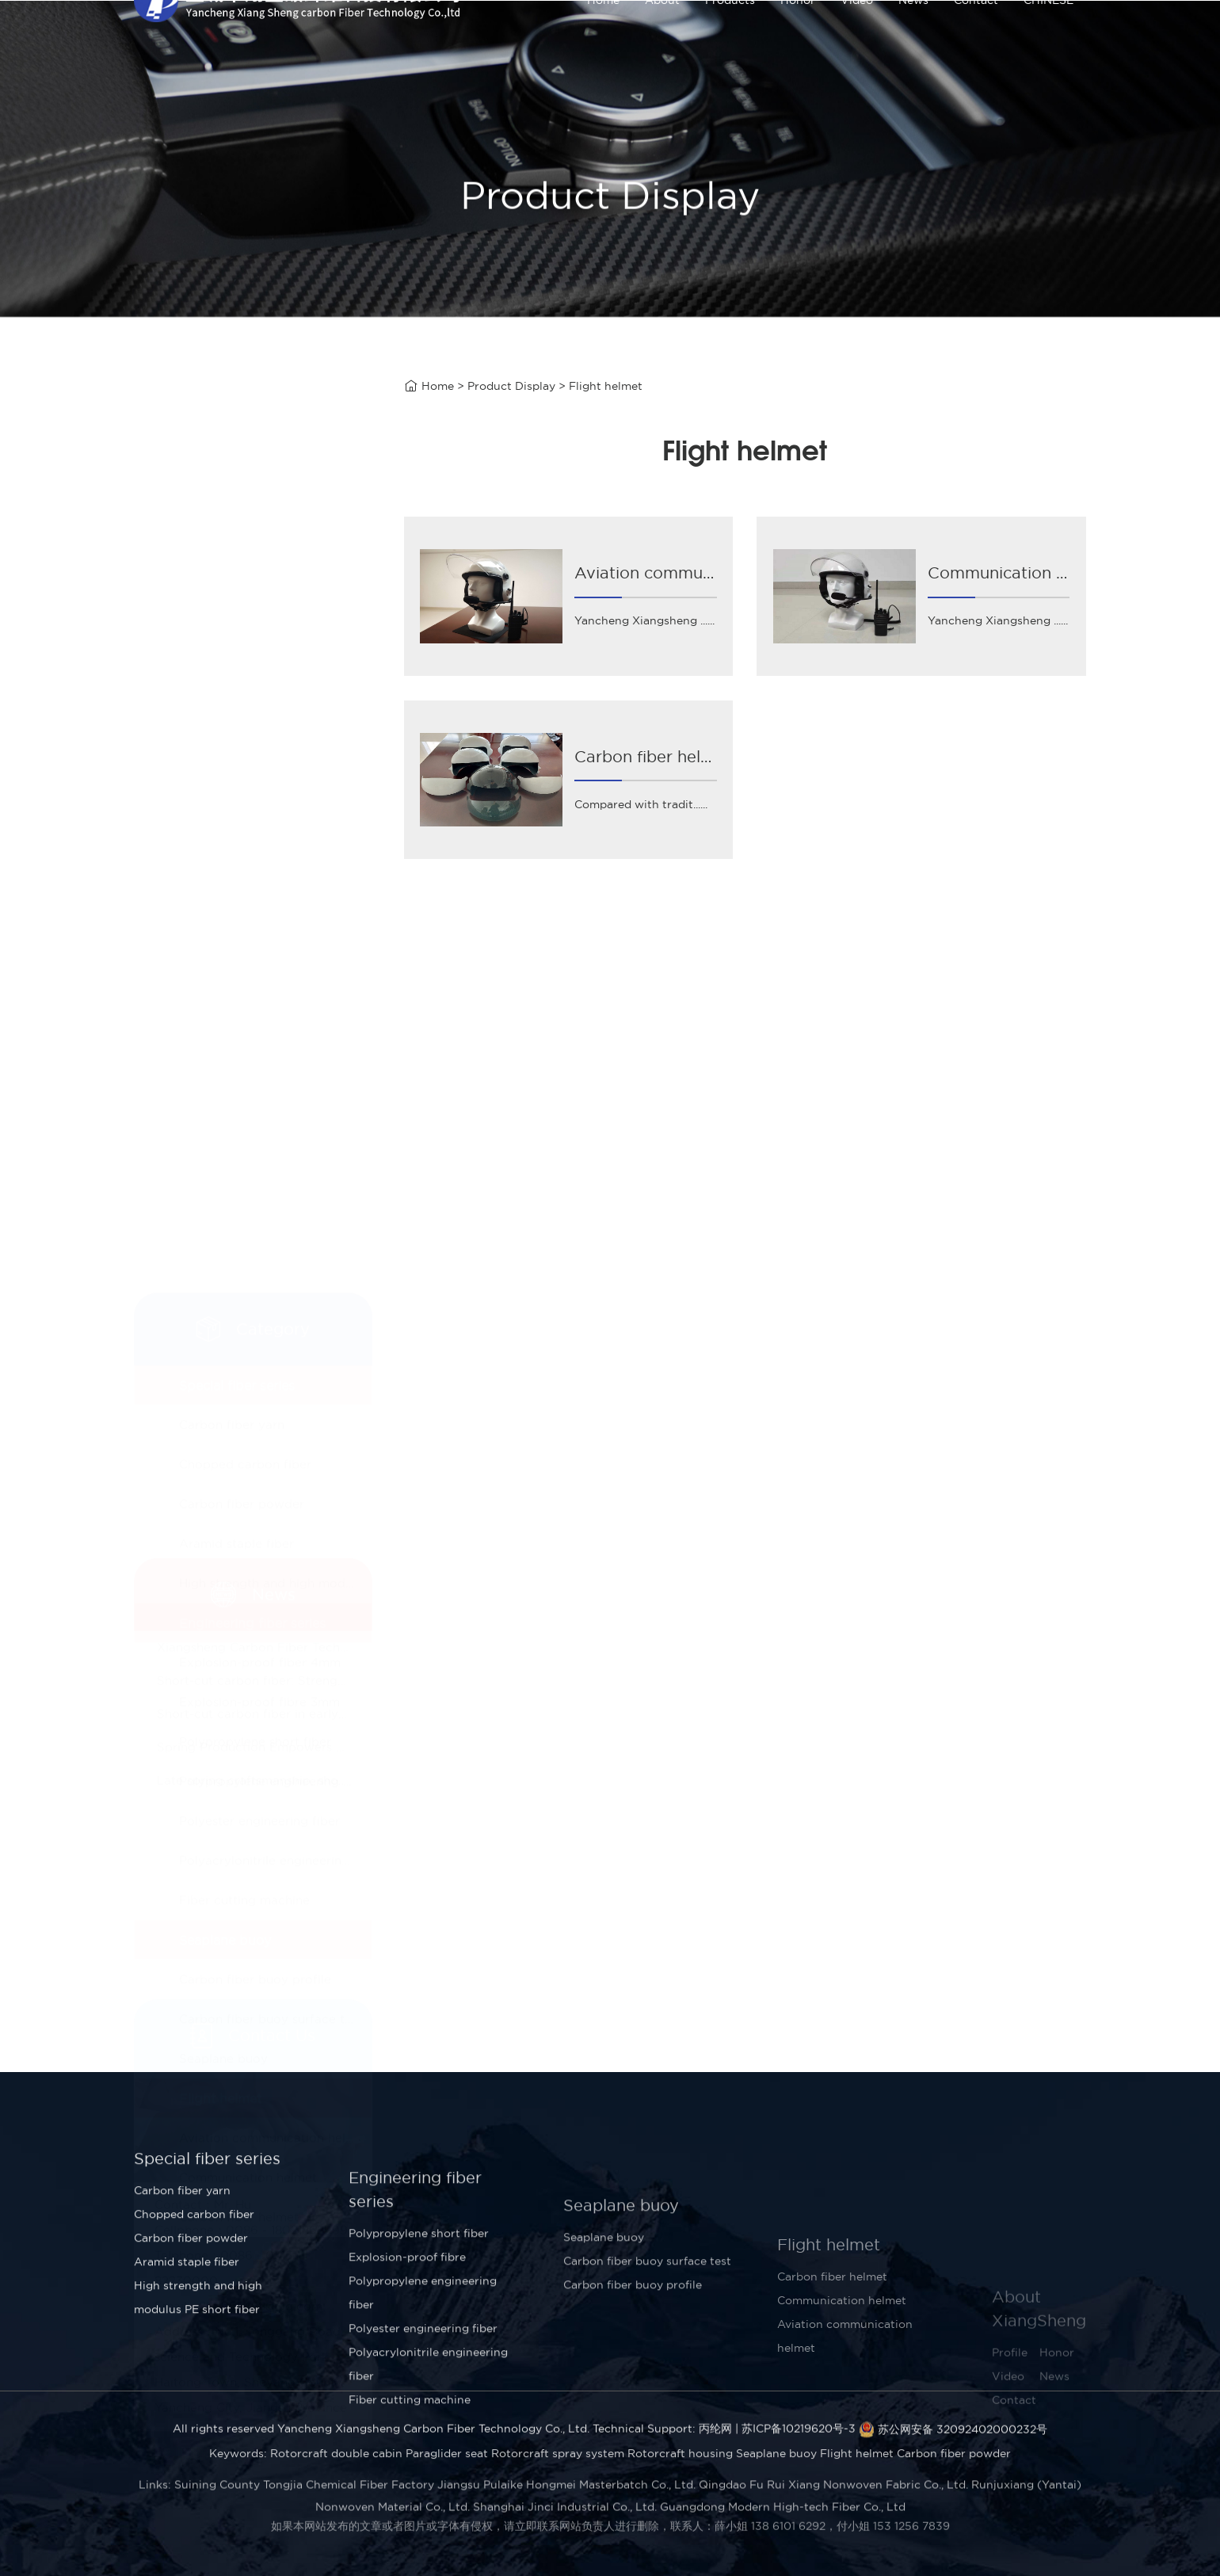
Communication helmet (248, 1300)
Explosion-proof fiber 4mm (260, 785)
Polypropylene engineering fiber (275, 903)
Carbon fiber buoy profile (255, 1102)
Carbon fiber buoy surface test (270, 1141)
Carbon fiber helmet (239, 1339)
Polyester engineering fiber (259, 943)
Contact (976, 39)
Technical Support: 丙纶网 (662, 2447)
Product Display (511, 388)
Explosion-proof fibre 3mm (259, 824)
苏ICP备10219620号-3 (799, 2447)
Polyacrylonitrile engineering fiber (275, 983)
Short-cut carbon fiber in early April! (265, 1656)
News (913, 39)
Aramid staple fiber (236, 666)
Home (603, 39)
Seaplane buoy (225, 1062)
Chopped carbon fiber (245, 586)
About (662, 39)
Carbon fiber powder (241, 626)
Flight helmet (220, 1221)
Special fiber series (237, 508)
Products (730, 39)
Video (857, 39)
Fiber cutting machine (244, 1022)
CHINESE (1048, 39)
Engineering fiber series (252, 745)
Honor (797, 39)
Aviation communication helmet (273, 1260)
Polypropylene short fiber (255, 864)
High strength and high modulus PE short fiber (275, 705)
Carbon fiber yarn (231, 547)
